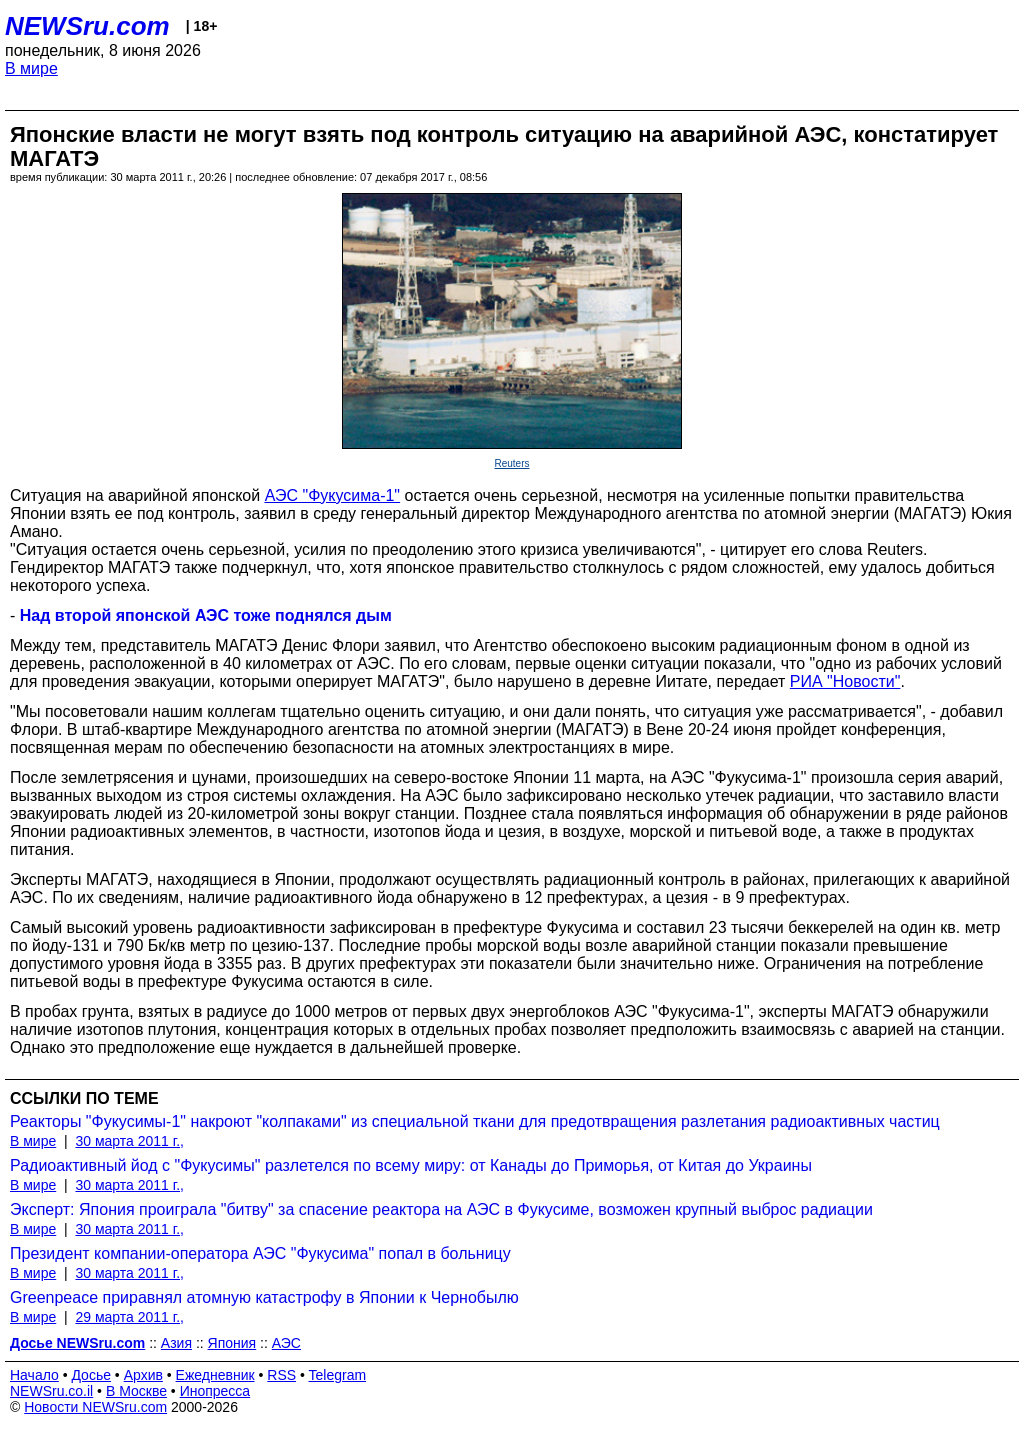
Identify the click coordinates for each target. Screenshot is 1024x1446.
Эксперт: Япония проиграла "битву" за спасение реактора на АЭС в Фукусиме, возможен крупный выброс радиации (441, 1209)
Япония (232, 1343)
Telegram (338, 1375)
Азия (176, 1343)
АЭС (286, 1343)
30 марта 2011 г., (129, 1141)
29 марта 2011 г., (129, 1317)
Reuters (511, 463)
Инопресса (215, 1391)
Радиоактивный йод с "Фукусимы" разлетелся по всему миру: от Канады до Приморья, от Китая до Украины (411, 1165)
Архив (143, 1375)
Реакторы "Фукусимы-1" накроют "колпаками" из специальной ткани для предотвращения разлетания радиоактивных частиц (475, 1121)
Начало (34, 1375)
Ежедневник (215, 1375)
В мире (31, 68)
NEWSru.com (87, 26)
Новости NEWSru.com (95, 1407)
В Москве (136, 1391)
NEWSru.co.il (51, 1391)
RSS (281, 1375)
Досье (91, 1375)
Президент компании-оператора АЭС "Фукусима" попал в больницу (260, 1253)
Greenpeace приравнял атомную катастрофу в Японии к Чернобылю (264, 1297)
